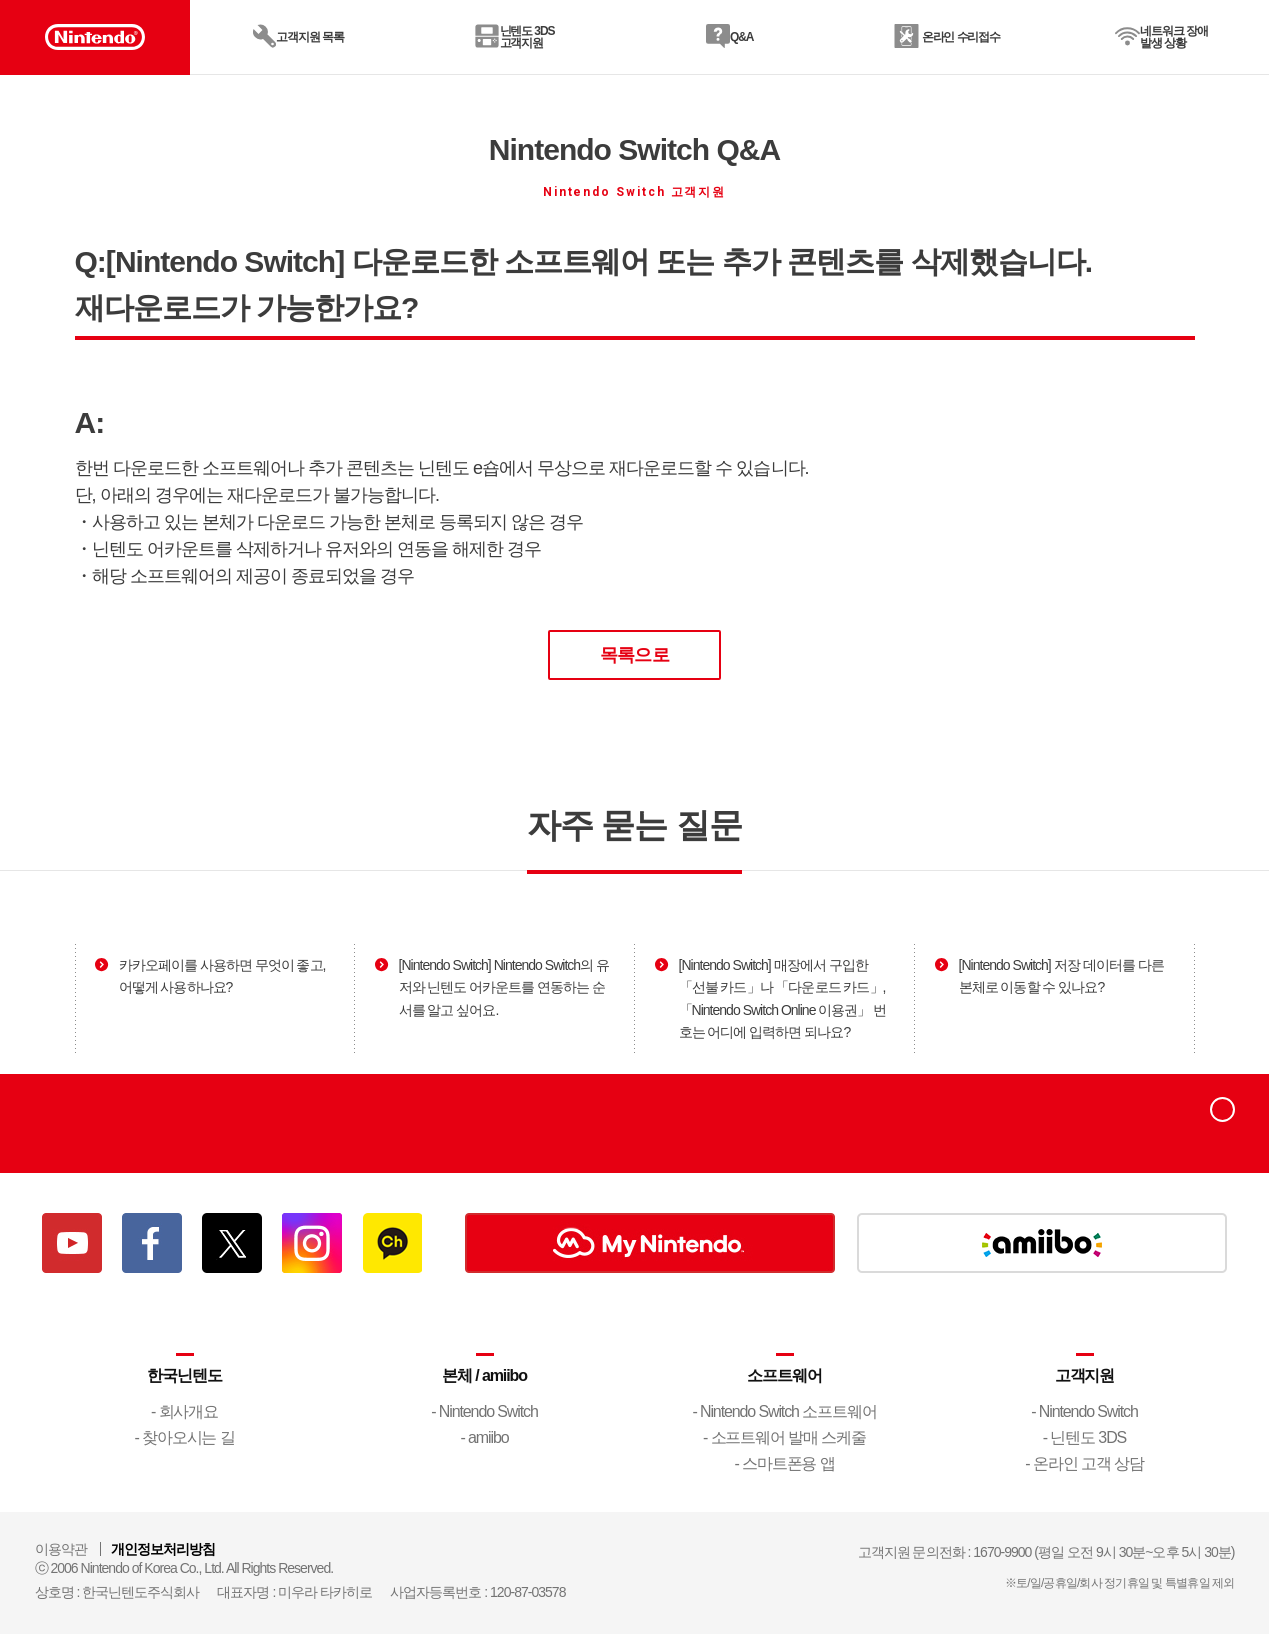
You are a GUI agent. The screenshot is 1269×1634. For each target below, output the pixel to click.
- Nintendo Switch (484, 1411)
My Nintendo (650, 1243)
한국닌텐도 (184, 1375)
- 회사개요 (184, 1411)
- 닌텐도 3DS (1084, 1437)
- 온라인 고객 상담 (1084, 1463)
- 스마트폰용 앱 (784, 1463)
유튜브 (72, 1243)
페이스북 (152, 1243)
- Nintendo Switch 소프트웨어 (784, 1411)
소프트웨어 (784, 1375)
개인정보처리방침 (163, 1549)
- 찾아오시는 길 (184, 1437)
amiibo (1042, 1243)
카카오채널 (392, 1243)
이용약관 (61, 1549)
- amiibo (485, 1437)
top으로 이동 (1222, 1121)
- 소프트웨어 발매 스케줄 (784, 1437)
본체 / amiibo (484, 1375)
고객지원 (1085, 1375)
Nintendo (99, 1123)
